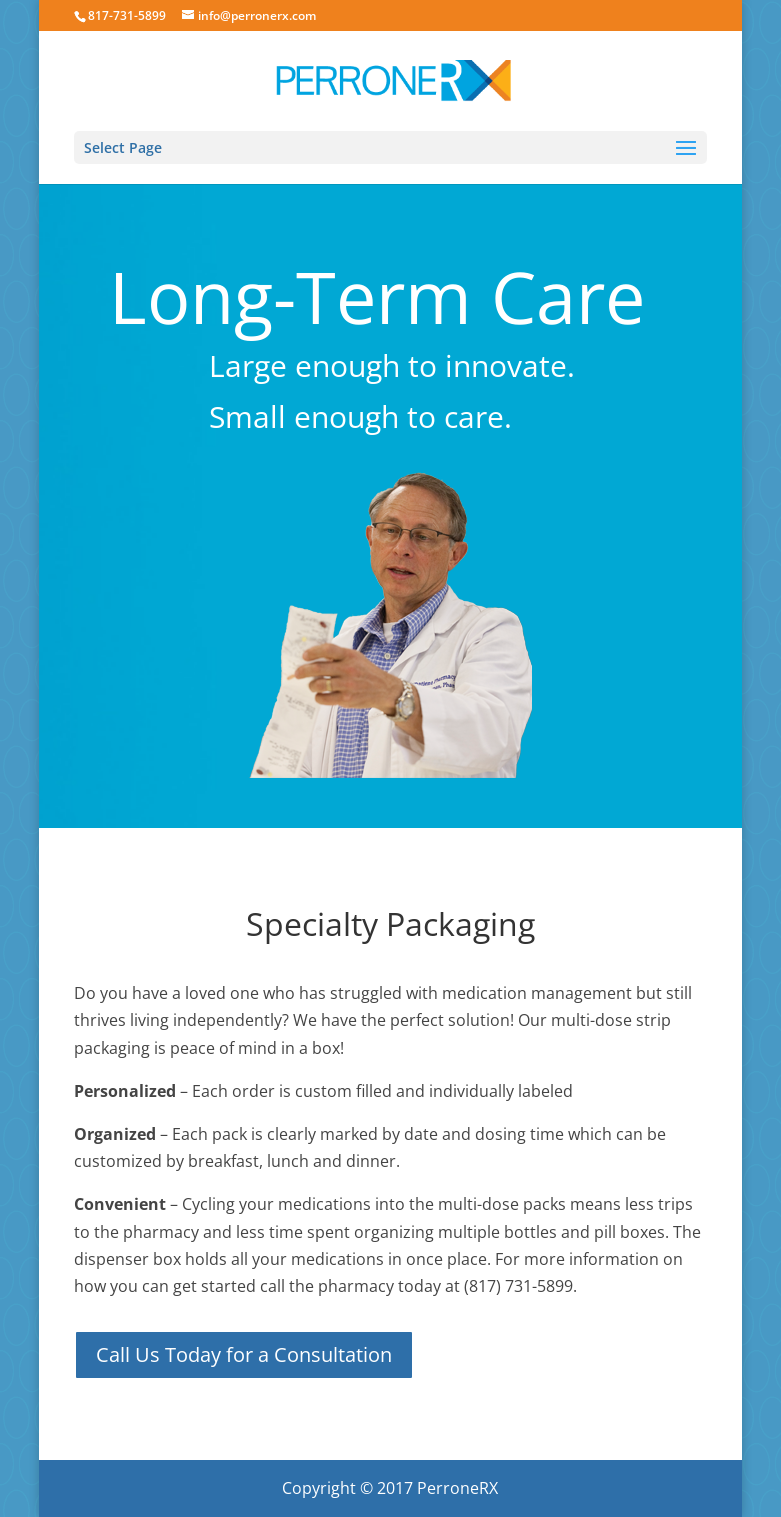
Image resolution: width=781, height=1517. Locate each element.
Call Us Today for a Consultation (244, 1354)
